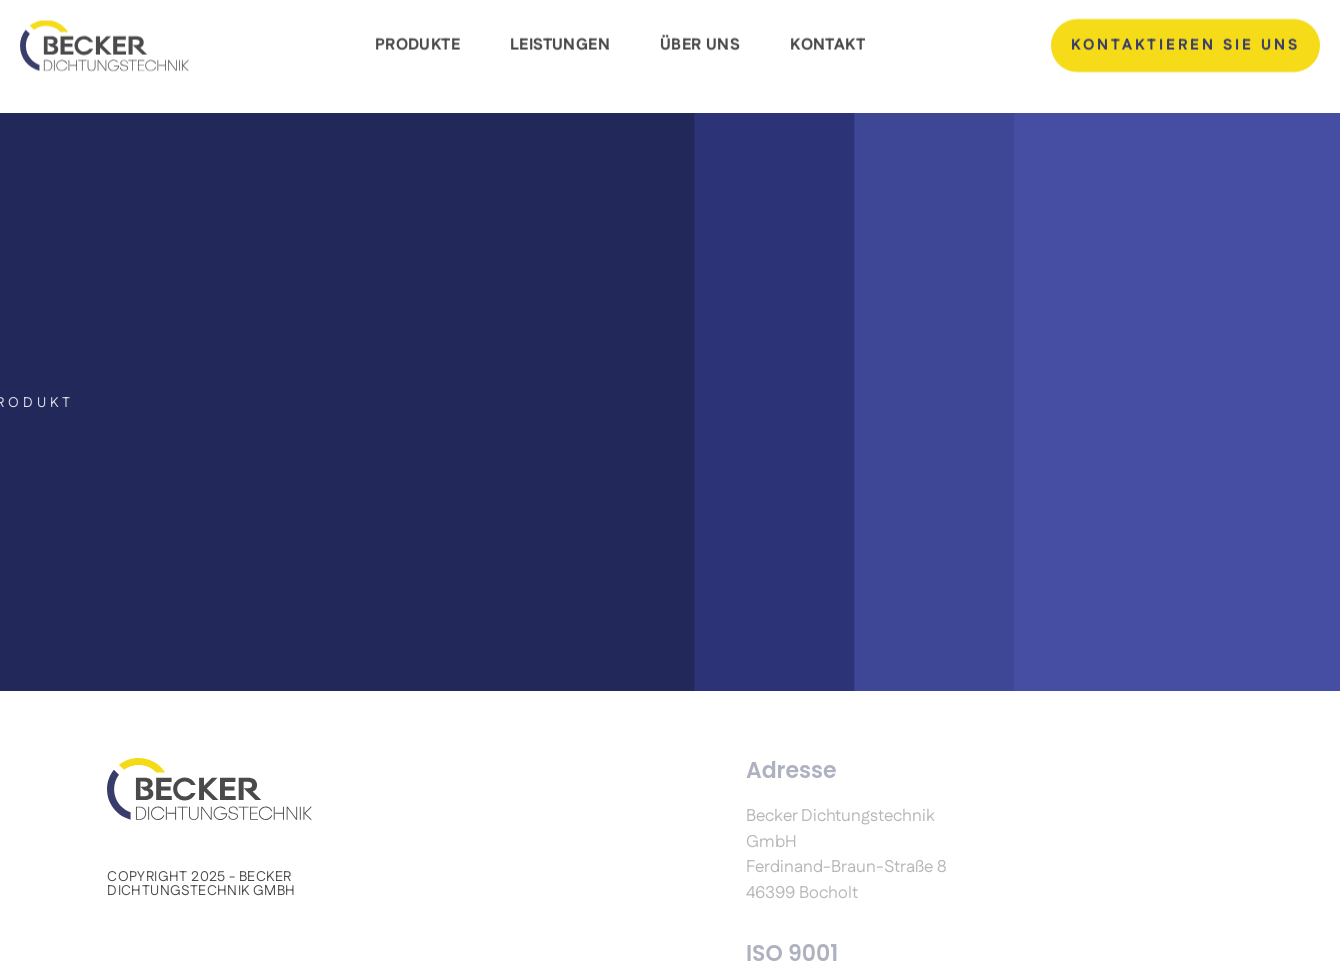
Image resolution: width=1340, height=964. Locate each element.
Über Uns (700, 39)
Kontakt (827, 39)
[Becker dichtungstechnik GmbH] (104, 38)
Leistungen (560, 39)
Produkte (417, 39)
